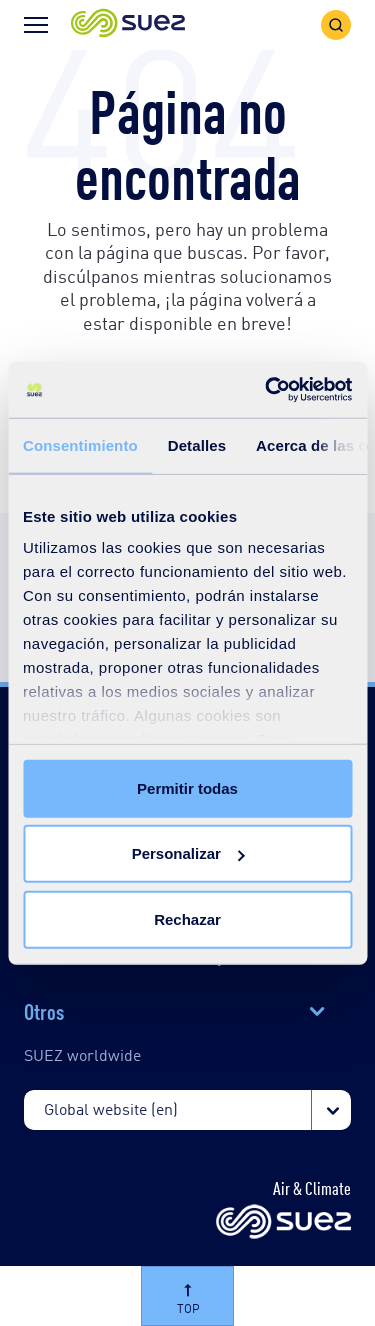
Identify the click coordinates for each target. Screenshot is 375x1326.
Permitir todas (187, 787)
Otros (44, 1010)
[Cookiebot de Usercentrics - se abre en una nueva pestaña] (267, 390)
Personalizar (188, 853)
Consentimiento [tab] (80, 444)
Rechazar (187, 918)
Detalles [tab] (197, 444)
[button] (128, 24)
